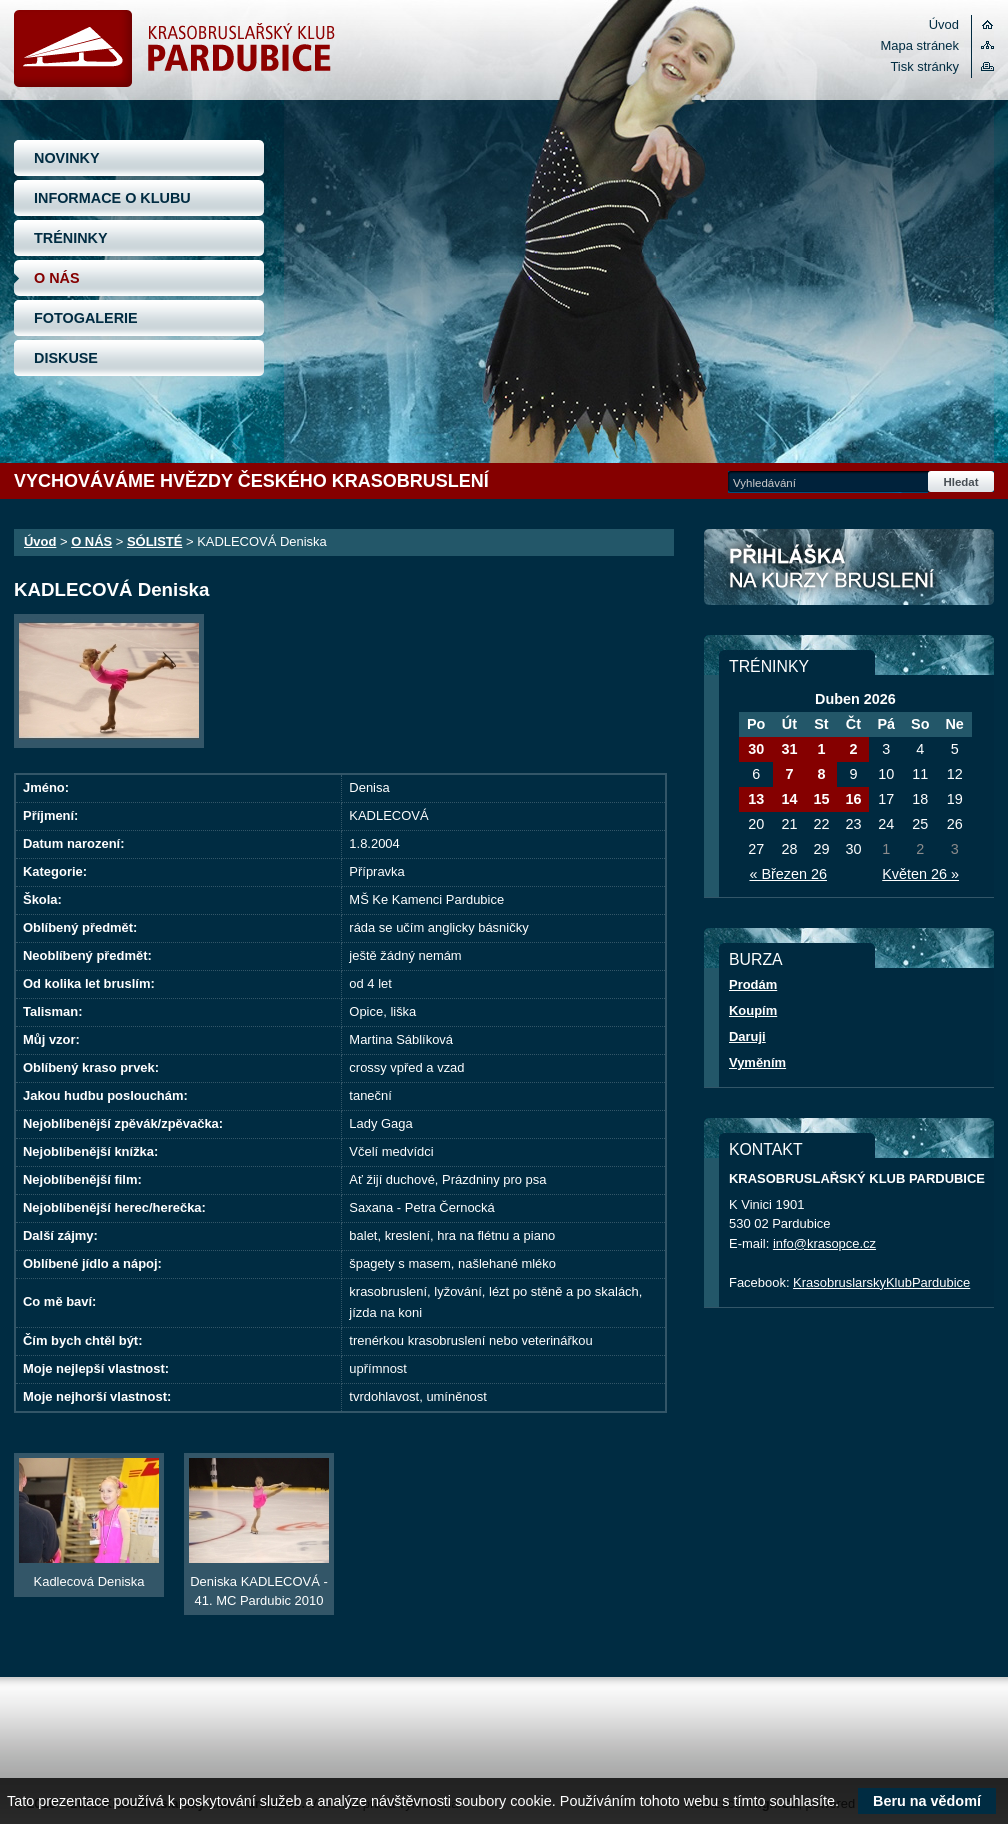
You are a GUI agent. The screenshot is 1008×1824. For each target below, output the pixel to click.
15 (821, 799)
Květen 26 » (920, 874)
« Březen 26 (788, 874)
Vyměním (757, 1062)
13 (756, 799)
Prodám (753, 984)
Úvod (944, 24)
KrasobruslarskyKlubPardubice (881, 1282)
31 (789, 749)
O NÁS (57, 278)
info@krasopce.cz (824, 1243)
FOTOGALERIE (86, 318)
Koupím (753, 1010)
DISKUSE (66, 358)
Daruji (747, 1036)
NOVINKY (67, 158)
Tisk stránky (924, 66)
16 (853, 799)
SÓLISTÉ (154, 541)
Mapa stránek (920, 45)
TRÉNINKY (71, 238)
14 (789, 799)
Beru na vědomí (927, 1801)
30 (756, 749)
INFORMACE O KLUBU (112, 198)
